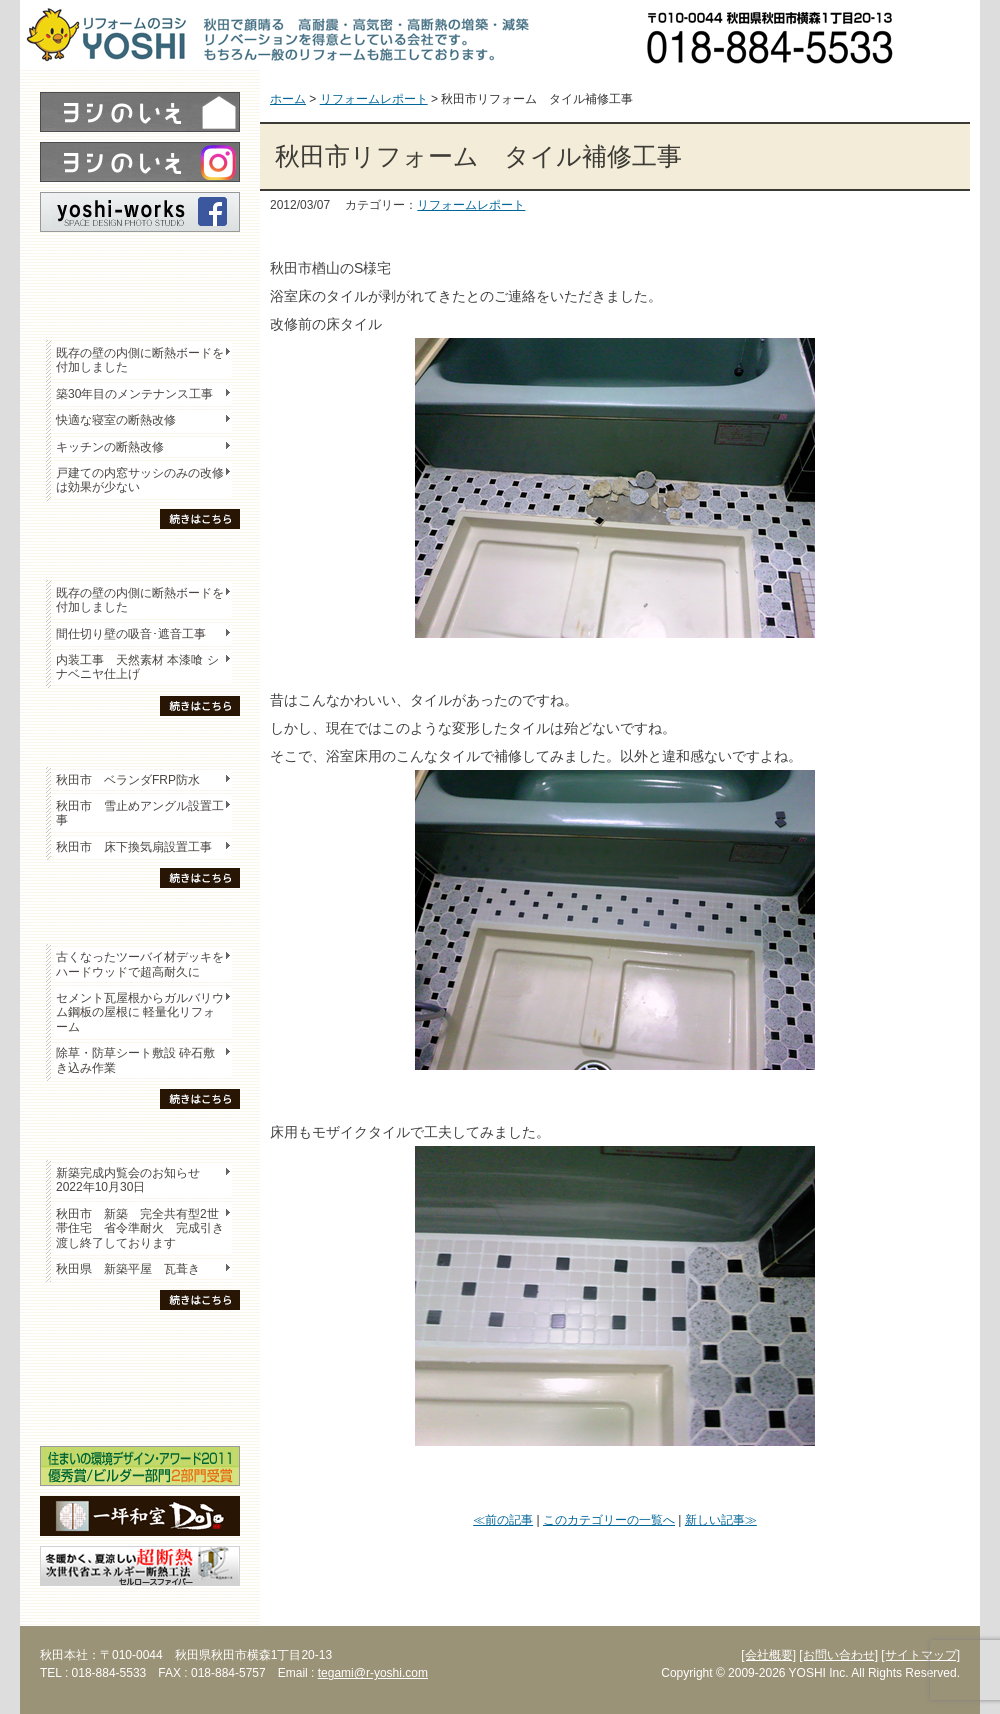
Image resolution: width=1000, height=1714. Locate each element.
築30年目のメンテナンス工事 (134, 394)
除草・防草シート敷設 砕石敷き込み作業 (135, 1060)
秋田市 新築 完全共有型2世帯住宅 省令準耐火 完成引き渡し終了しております (140, 1228)
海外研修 (140, 1411)
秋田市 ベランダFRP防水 (128, 780)
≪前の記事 (503, 1520)
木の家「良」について (140, 1341)
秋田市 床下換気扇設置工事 (134, 847)
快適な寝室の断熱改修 (116, 420)
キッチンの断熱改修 (116, 447)
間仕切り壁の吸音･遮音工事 (131, 634)
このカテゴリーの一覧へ (609, 1520)
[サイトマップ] (920, 1655)
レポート (140, 267)
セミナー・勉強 (140, 1376)
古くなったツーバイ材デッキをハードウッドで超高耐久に (140, 964)
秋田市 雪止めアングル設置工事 (140, 813)
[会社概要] (768, 1655)
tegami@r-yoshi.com (373, 1673)
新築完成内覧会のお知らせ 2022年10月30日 (128, 1180)
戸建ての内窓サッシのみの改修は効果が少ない (140, 480)
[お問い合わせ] (838, 1655)
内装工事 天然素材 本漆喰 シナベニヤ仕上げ (137, 667)
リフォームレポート (471, 205)
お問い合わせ (945, 35)
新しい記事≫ (721, 1520)
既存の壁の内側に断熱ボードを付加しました (140, 360)
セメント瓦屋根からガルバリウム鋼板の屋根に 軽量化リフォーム (140, 1012)
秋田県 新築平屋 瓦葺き (128, 1269)
